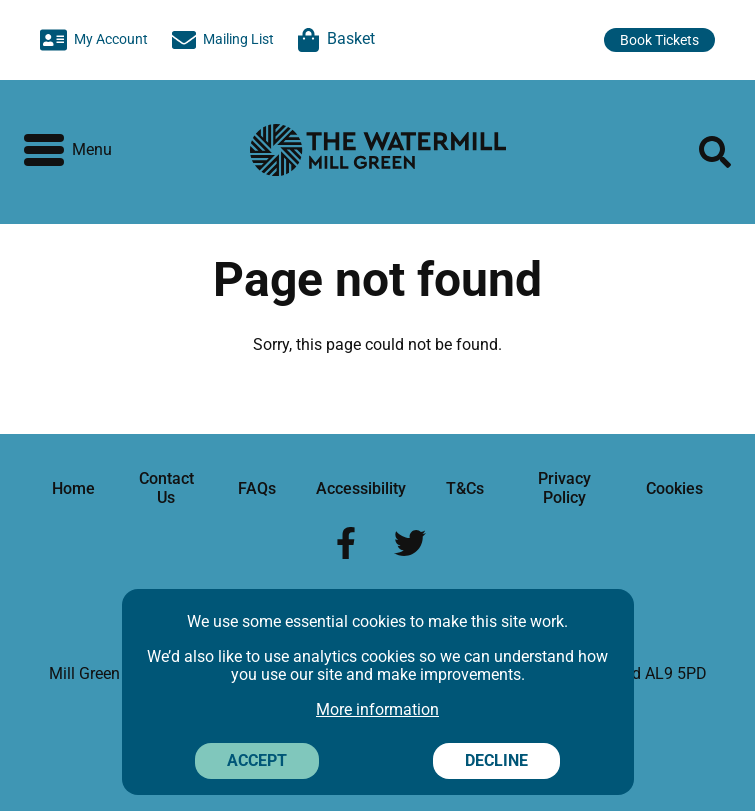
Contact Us (166, 487)
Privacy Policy (564, 487)
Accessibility (361, 488)
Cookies (674, 488)
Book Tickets (659, 40)
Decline (496, 760)
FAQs (257, 488)
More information (377, 709)
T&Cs (465, 488)
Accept (257, 760)
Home (73, 488)
